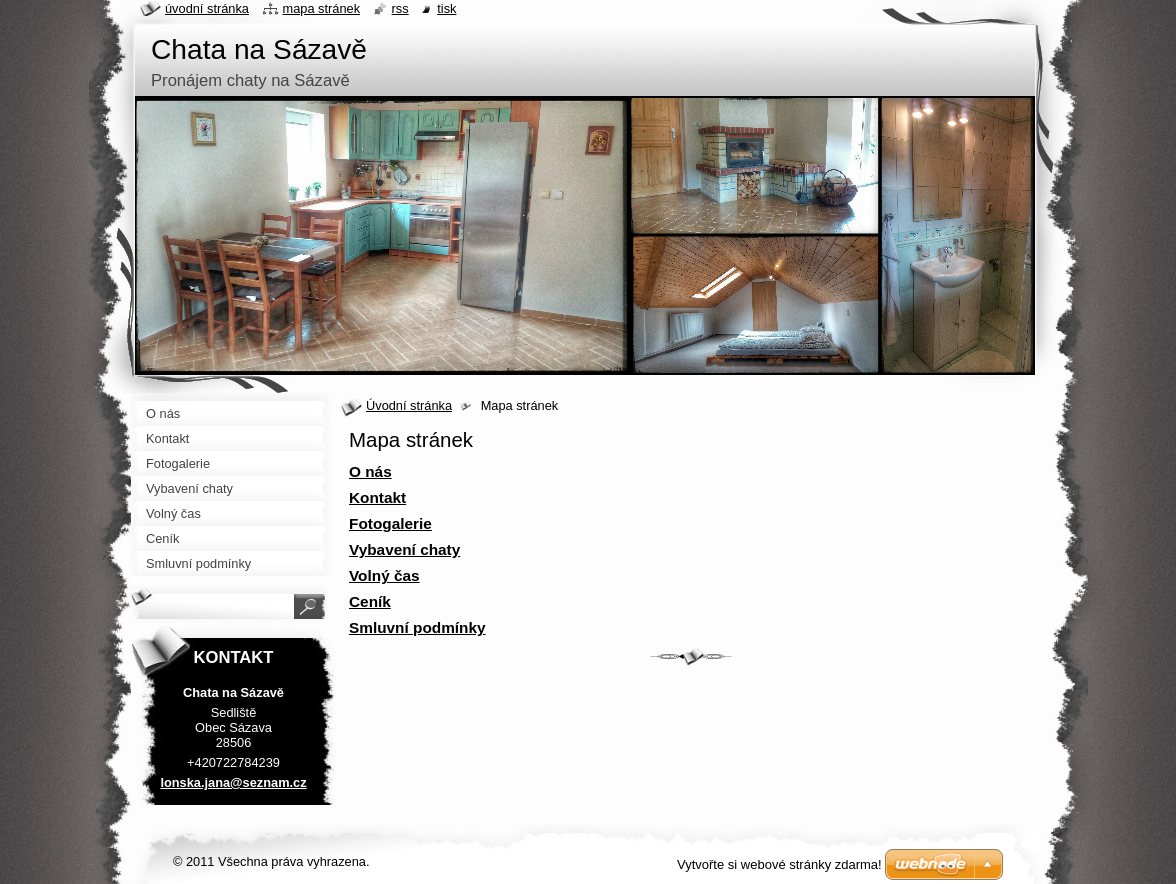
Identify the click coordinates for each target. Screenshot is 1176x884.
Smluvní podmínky (417, 627)
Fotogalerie (390, 523)
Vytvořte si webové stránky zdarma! (779, 864)
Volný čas (384, 575)
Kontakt (377, 497)
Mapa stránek (322, 8)
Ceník (370, 601)
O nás (370, 471)
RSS (400, 8)
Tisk (446, 8)
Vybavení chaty (404, 549)
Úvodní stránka (409, 405)
